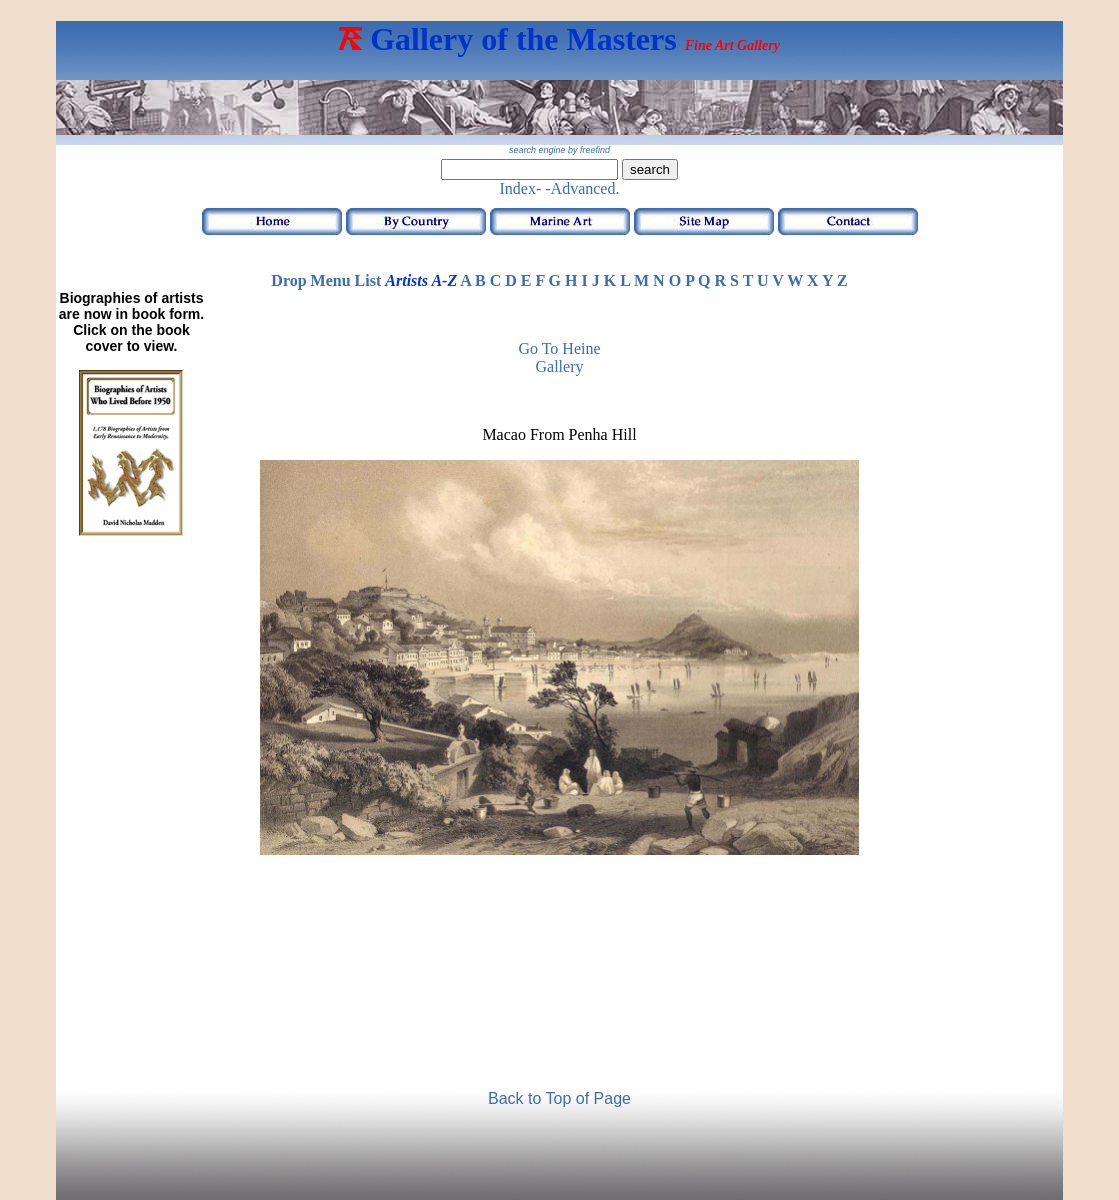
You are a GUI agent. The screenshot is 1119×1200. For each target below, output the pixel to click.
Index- (521, 188)
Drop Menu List (326, 280)
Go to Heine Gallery (559, 357)
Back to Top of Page (559, 1098)
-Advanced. (582, 188)
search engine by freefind (559, 150)
